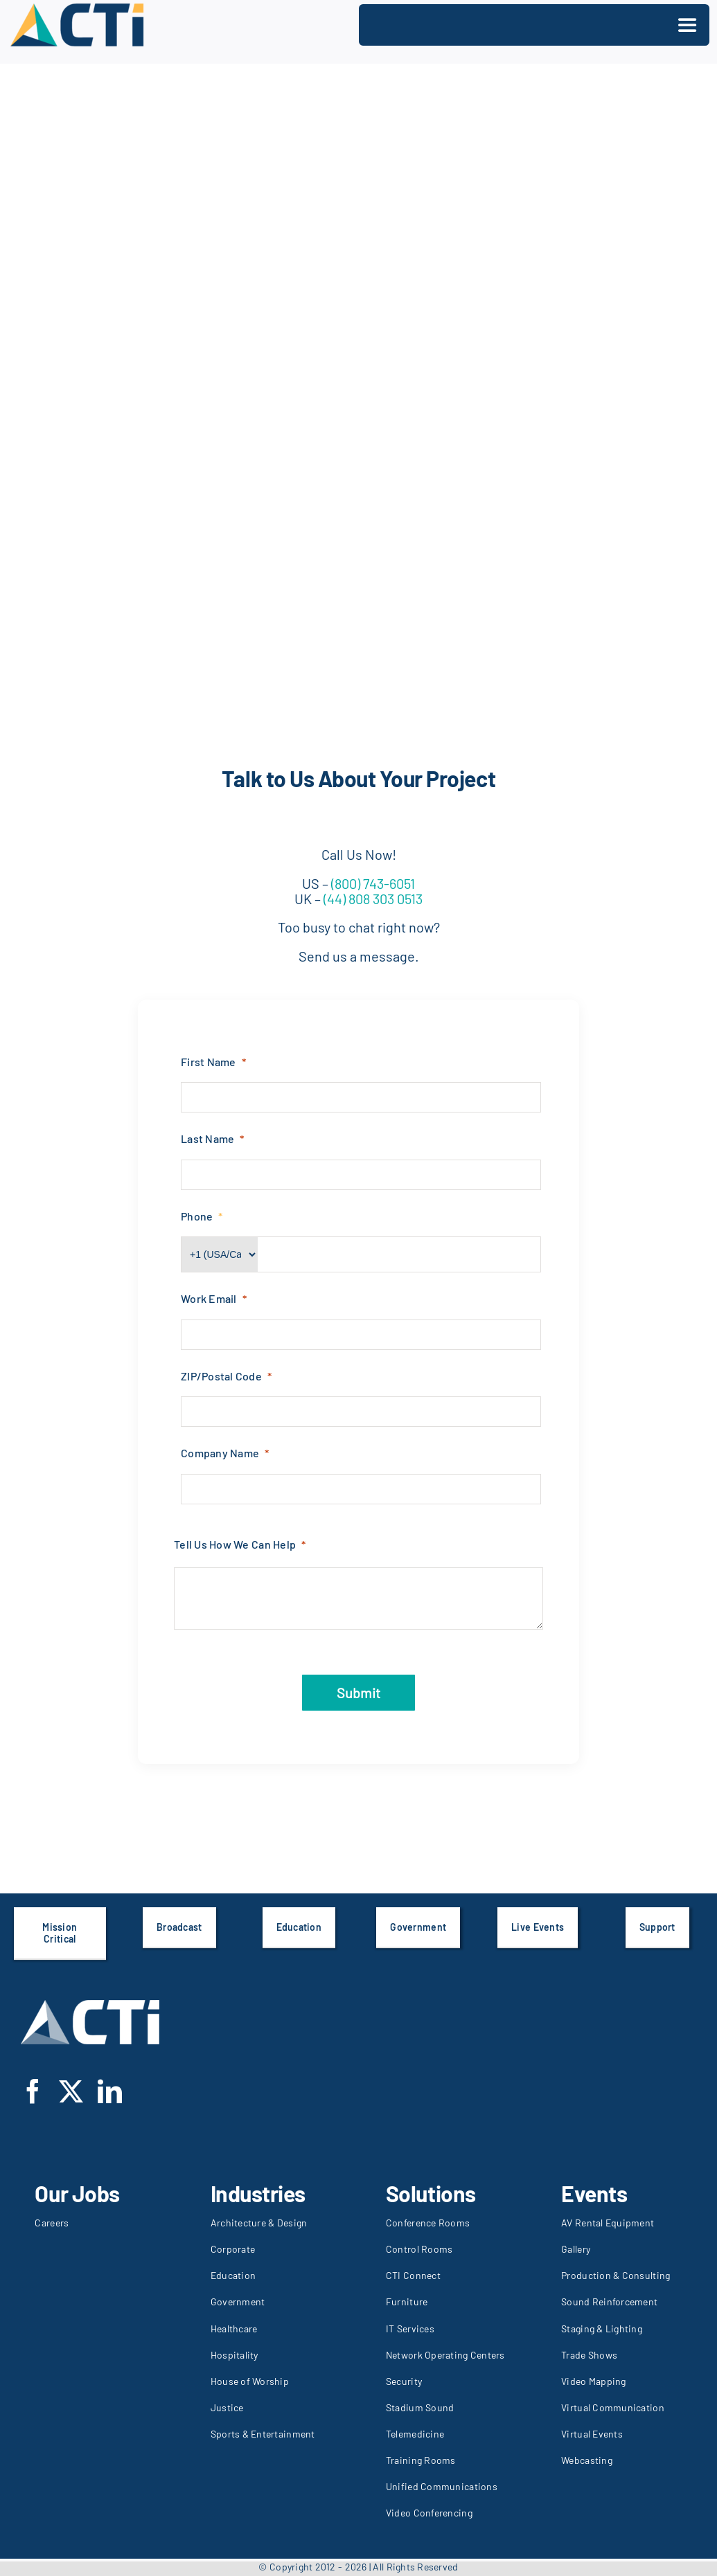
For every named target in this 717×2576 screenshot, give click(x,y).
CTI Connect (413, 2275)
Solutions (431, 2193)
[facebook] (33, 2091)
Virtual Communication (612, 2407)
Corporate (233, 2249)
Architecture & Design (259, 2222)
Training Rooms (421, 2460)
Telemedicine (415, 2434)
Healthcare (234, 2328)
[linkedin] (110, 2091)
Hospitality (234, 2355)
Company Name (220, 1452)
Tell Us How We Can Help (235, 1544)
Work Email (209, 1298)
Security (404, 2381)
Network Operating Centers (445, 2355)
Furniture (406, 2301)
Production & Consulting (615, 2275)
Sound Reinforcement (609, 2301)
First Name (208, 1061)
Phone (197, 1216)
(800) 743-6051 (373, 883)
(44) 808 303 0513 (372, 898)
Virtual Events (592, 2434)
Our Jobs (77, 2193)
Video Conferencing (429, 2513)
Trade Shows (589, 2355)
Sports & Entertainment (263, 2434)
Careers (52, 2222)
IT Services (410, 2328)
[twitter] (71, 2091)
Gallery (575, 2249)
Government (238, 2301)
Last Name (207, 1138)
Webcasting (586, 2460)
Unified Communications (441, 2486)
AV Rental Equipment (607, 2222)
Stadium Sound (420, 2407)
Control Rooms (419, 2249)
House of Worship (250, 2381)
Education (233, 2275)
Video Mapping (593, 2381)
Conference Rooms (428, 2222)
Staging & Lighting (601, 2328)
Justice (227, 2407)
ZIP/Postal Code (221, 1375)
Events (594, 2193)
